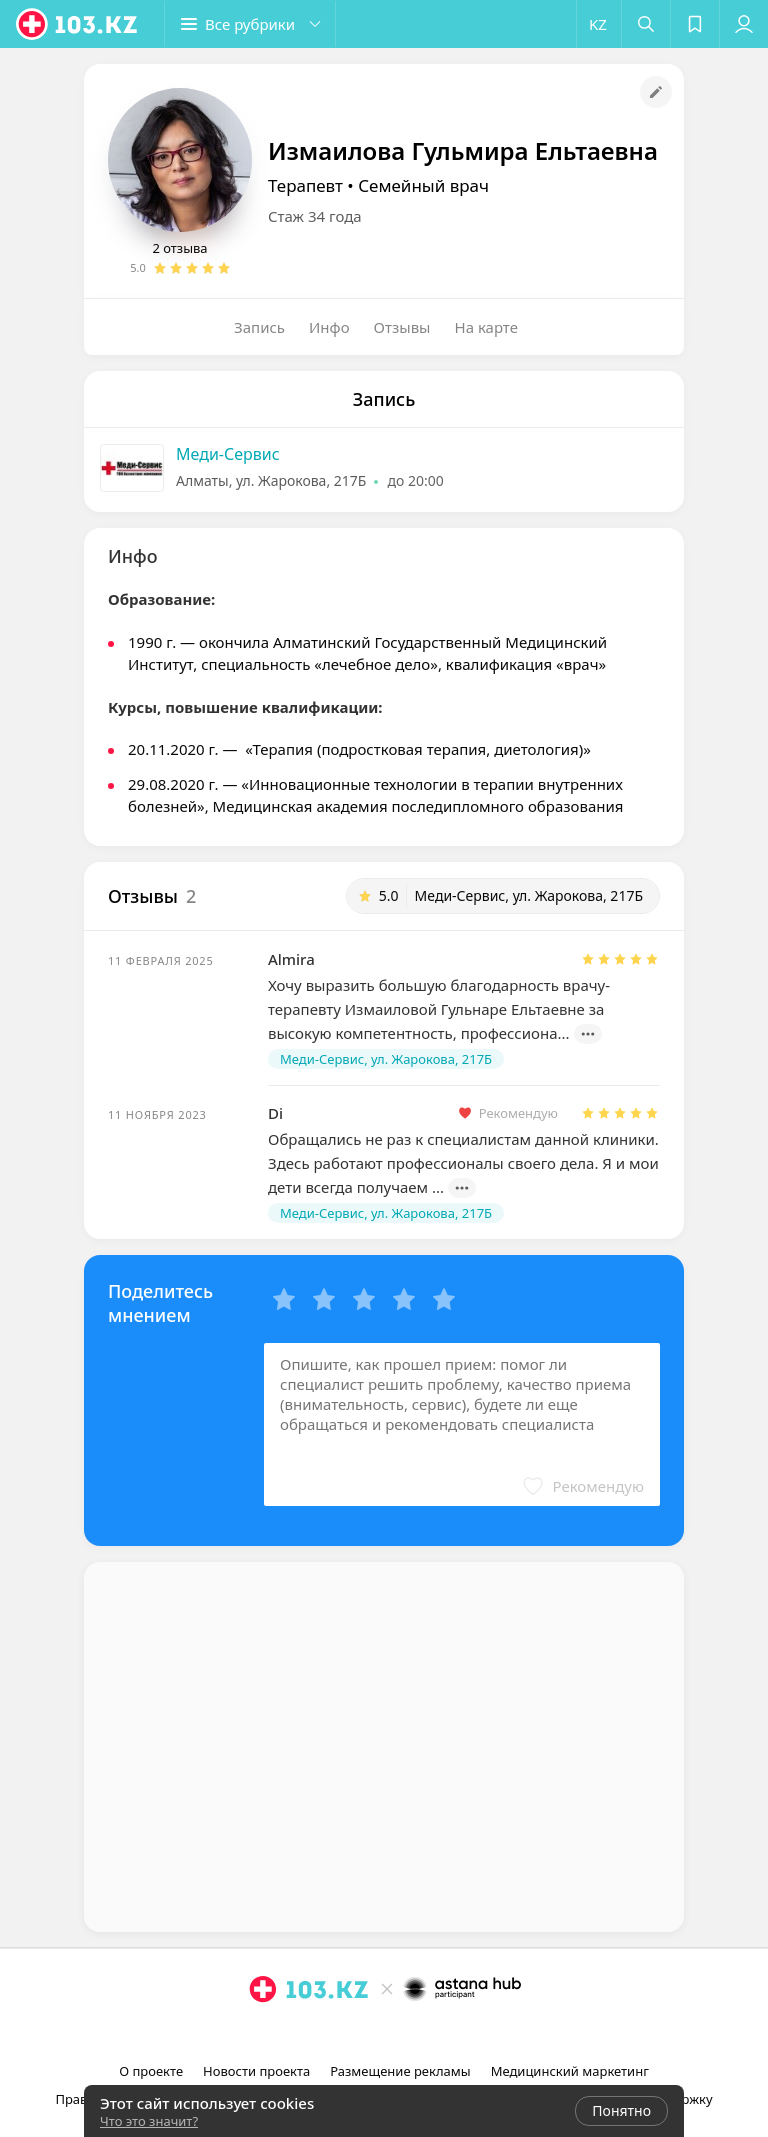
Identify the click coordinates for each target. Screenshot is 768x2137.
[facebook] (386, 2033)
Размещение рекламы (400, 2071)
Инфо (329, 327)
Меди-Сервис (228, 454)
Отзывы (402, 327)
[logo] (78, 24)
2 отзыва (179, 248)
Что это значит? (149, 2121)
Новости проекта (256, 2071)
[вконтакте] (414, 2033)
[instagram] (358, 2033)
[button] (250, 24)
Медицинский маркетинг (570, 2071)
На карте (486, 327)
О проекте (151, 2071)
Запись (259, 327)
